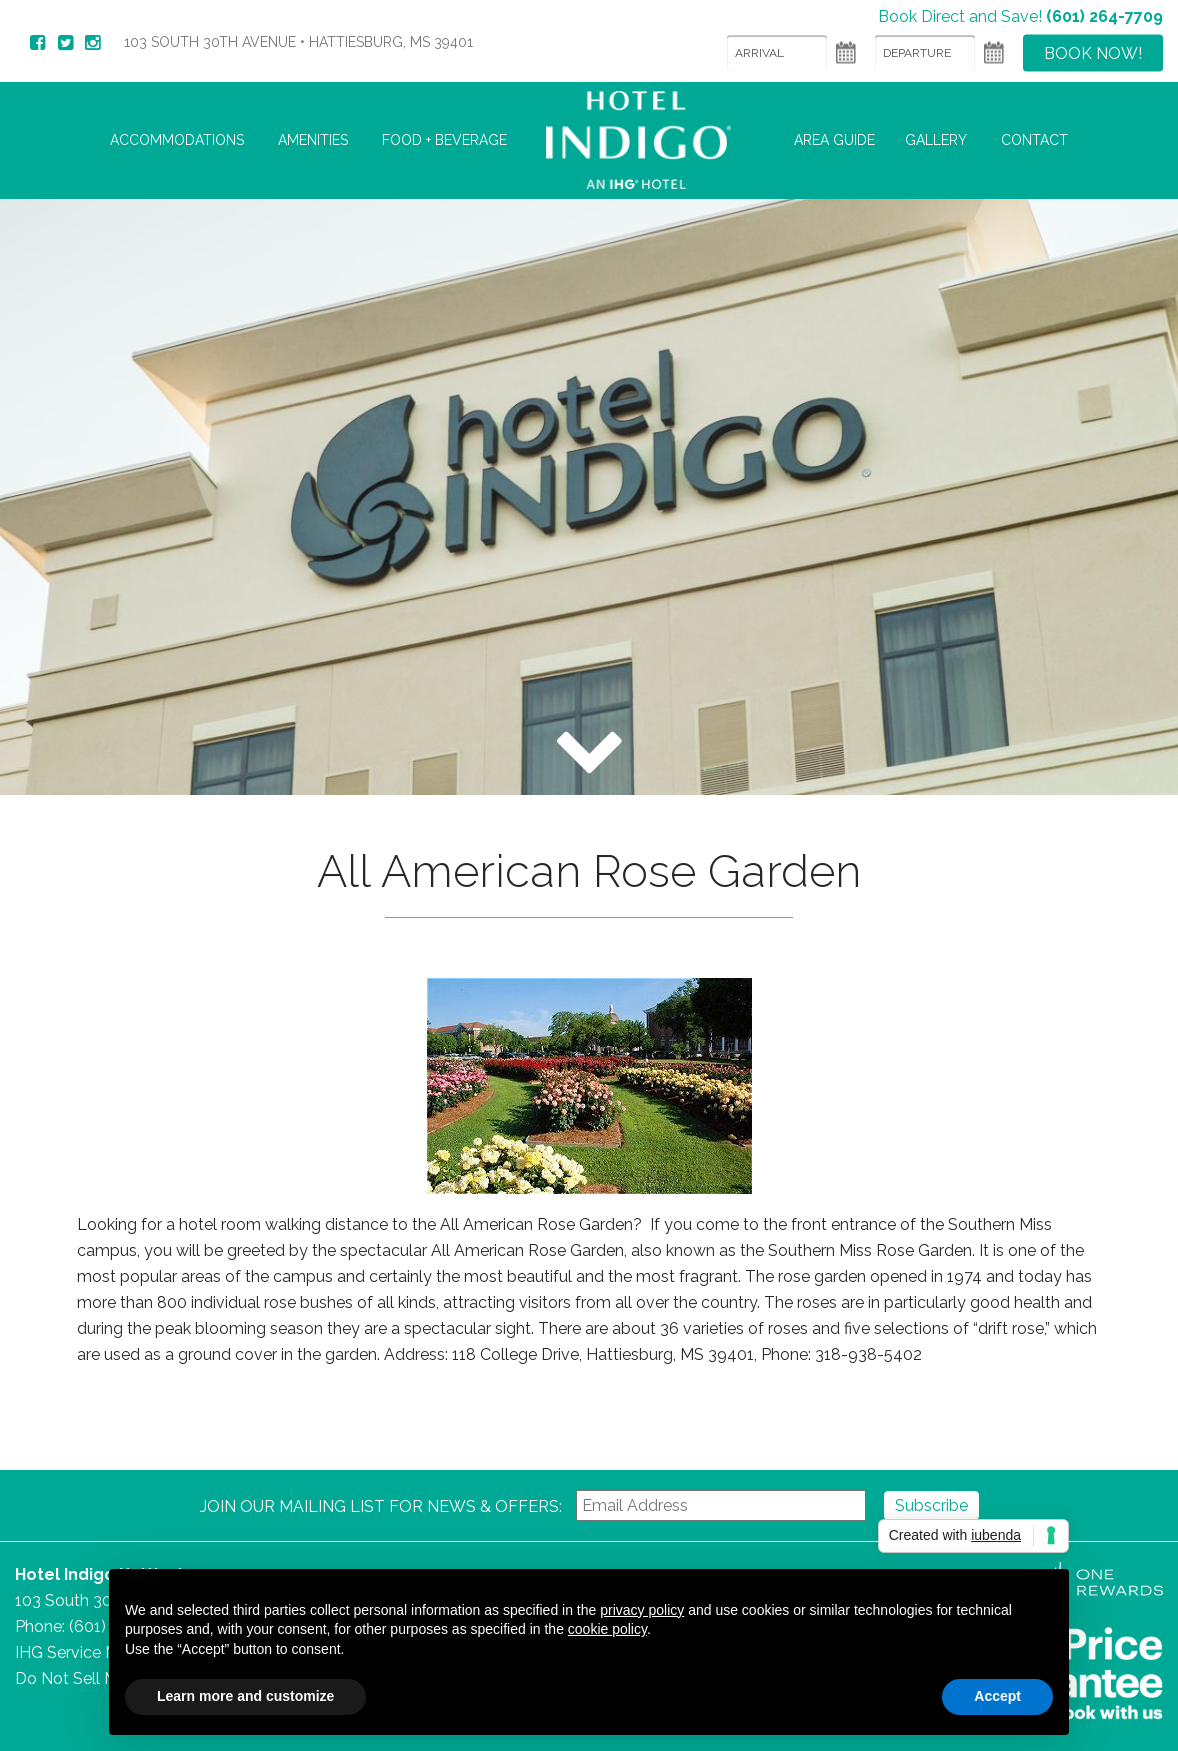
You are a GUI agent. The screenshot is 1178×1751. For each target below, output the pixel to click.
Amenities (313, 140)
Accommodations (177, 140)
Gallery (936, 140)
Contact (1034, 140)
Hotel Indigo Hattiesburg (650, 140)
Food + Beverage (444, 140)
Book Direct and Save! (1020, 15)
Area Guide (834, 140)
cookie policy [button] (607, 1629)
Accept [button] (997, 1696)
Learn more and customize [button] (245, 1696)
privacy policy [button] (642, 1610)
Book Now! (1093, 52)
